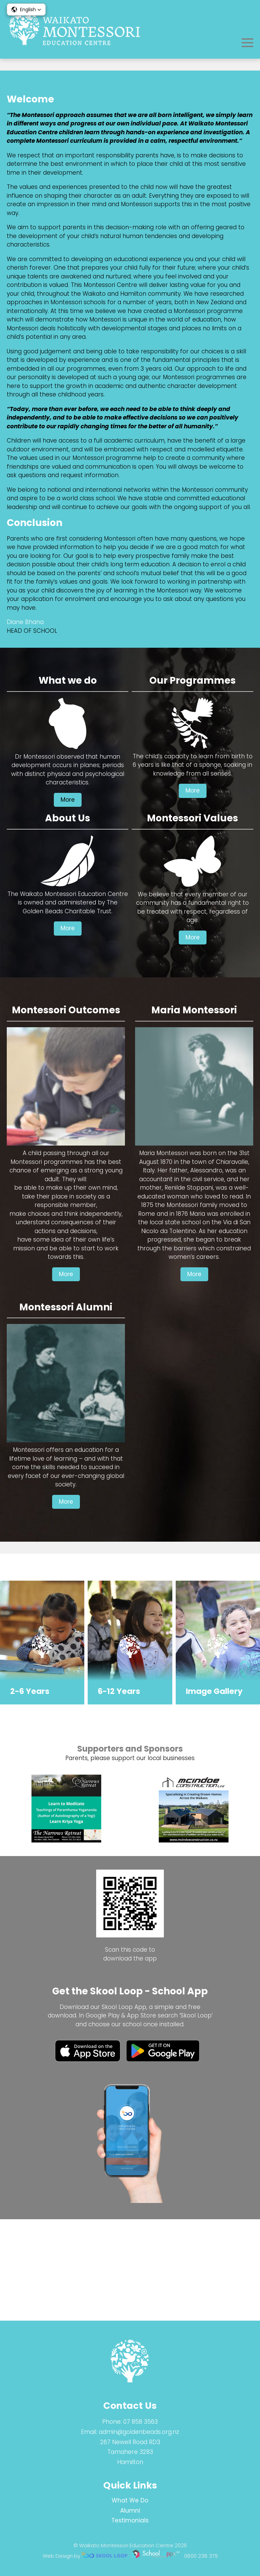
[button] (26, 9)
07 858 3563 (140, 2422)
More (68, 901)
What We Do (130, 2500)
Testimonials (130, 2521)
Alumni (130, 2510)
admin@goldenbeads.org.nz (139, 2432)
